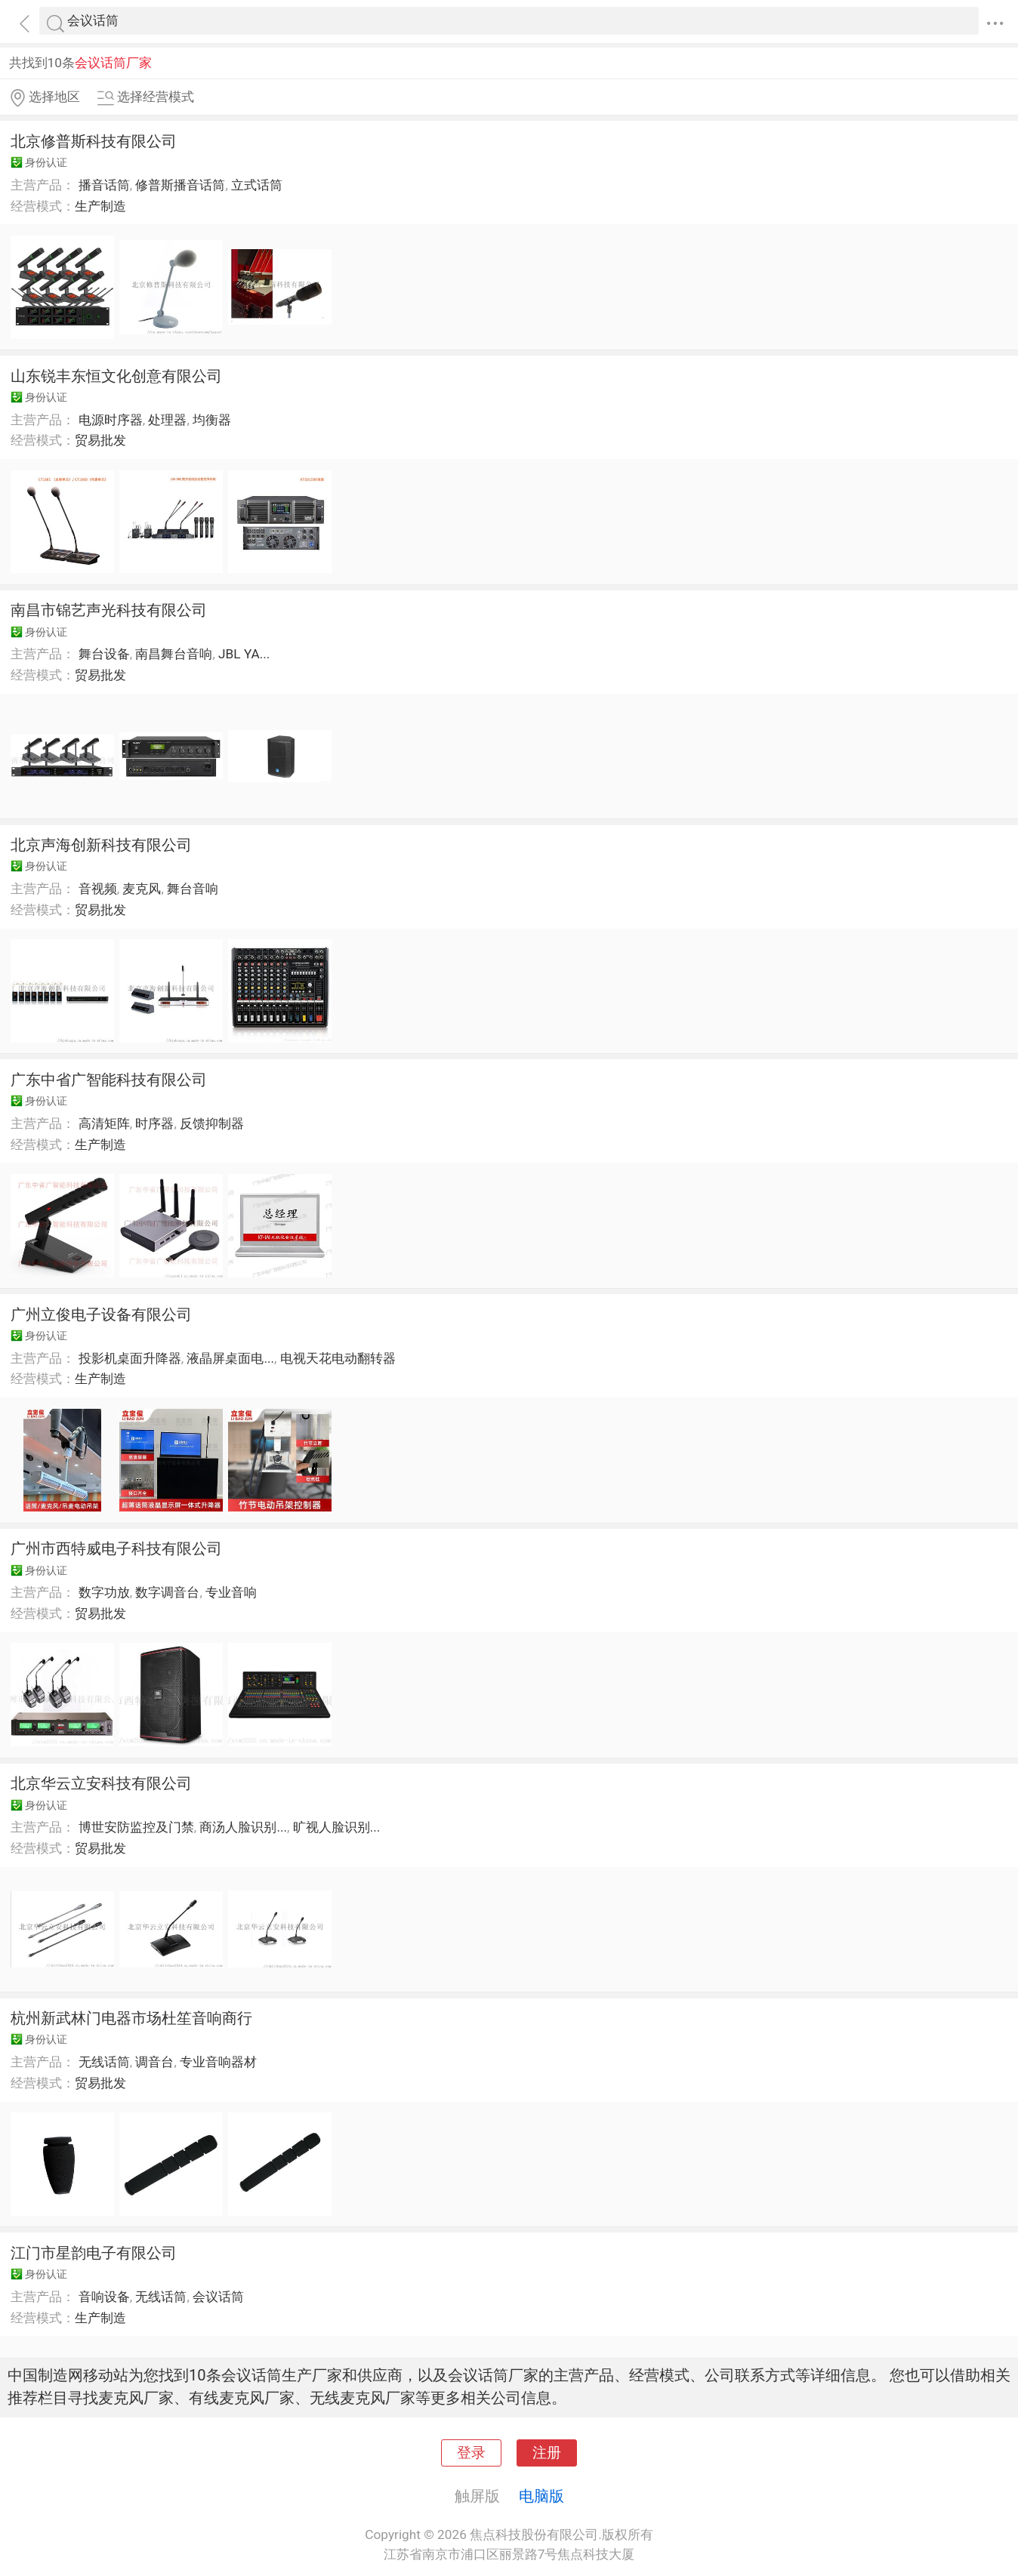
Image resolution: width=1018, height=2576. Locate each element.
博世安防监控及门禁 (136, 1827)
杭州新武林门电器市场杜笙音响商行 (131, 2018)
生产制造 (100, 206)
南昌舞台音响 (173, 653)
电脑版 (541, 2496)
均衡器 (212, 419)
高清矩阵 (104, 1123)
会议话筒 (218, 2296)
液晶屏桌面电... (230, 1358)
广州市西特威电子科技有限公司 (116, 1548)
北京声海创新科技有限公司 (101, 845)
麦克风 (141, 888)
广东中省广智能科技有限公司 (109, 1080)
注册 (546, 2453)
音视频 (98, 888)
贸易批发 (100, 440)
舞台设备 (104, 653)
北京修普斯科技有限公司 (94, 141)
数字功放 (104, 1592)
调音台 (154, 2061)
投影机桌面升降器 (130, 1358)
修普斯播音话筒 (180, 185)
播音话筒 (104, 185)
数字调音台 (167, 1592)
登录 (471, 2453)
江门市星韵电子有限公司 (94, 2253)
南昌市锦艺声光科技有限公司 (109, 610)
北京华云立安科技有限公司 (101, 1783)
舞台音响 (192, 888)
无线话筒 (104, 2061)
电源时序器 (111, 419)
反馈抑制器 (212, 1123)
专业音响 (231, 1592)
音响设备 (104, 2296)
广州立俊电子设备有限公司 (101, 1314)
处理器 (167, 419)
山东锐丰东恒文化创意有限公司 (116, 376)
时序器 (154, 1123)
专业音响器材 (218, 2061)
